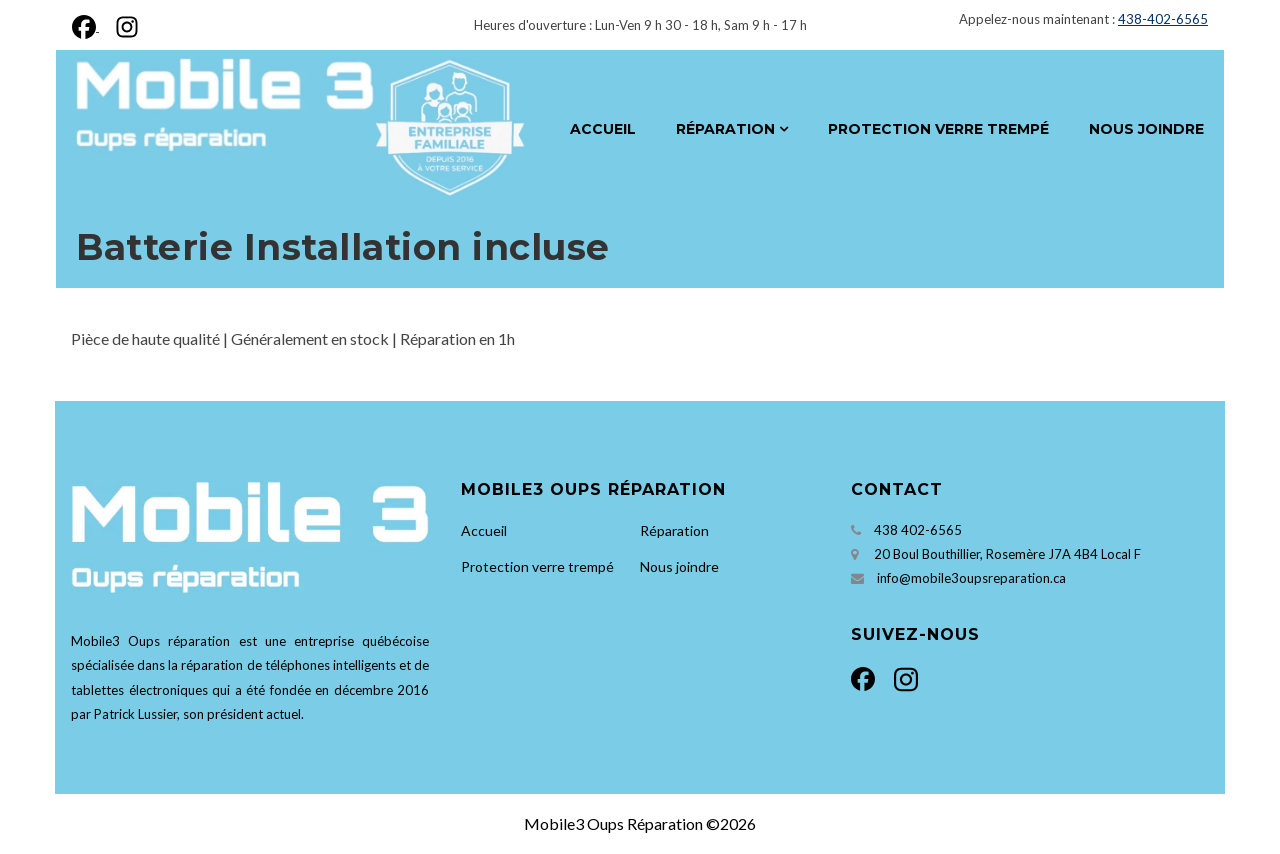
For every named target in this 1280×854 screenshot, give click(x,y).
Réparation (725, 129)
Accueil (603, 129)
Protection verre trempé (938, 129)
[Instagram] (123, 24)
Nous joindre (1146, 129)
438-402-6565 (1163, 19)
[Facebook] (89, 24)
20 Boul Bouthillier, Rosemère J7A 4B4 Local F (1007, 554)
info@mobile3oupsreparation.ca (971, 578)
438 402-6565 (918, 530)
